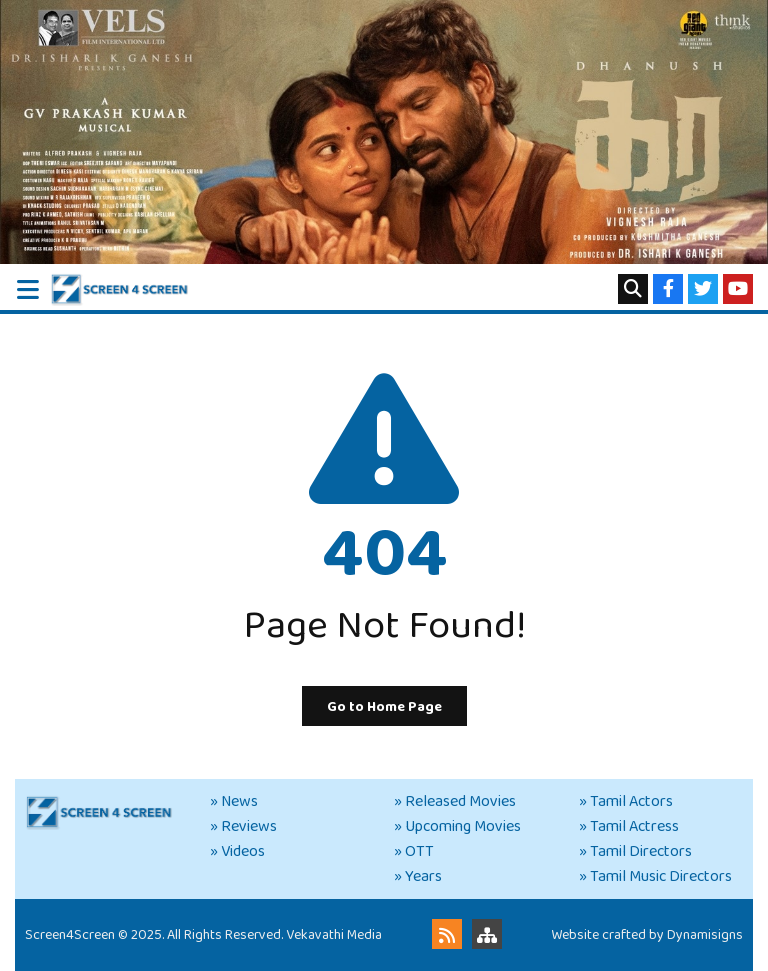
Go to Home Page (384, 707)
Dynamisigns (705, 935)
